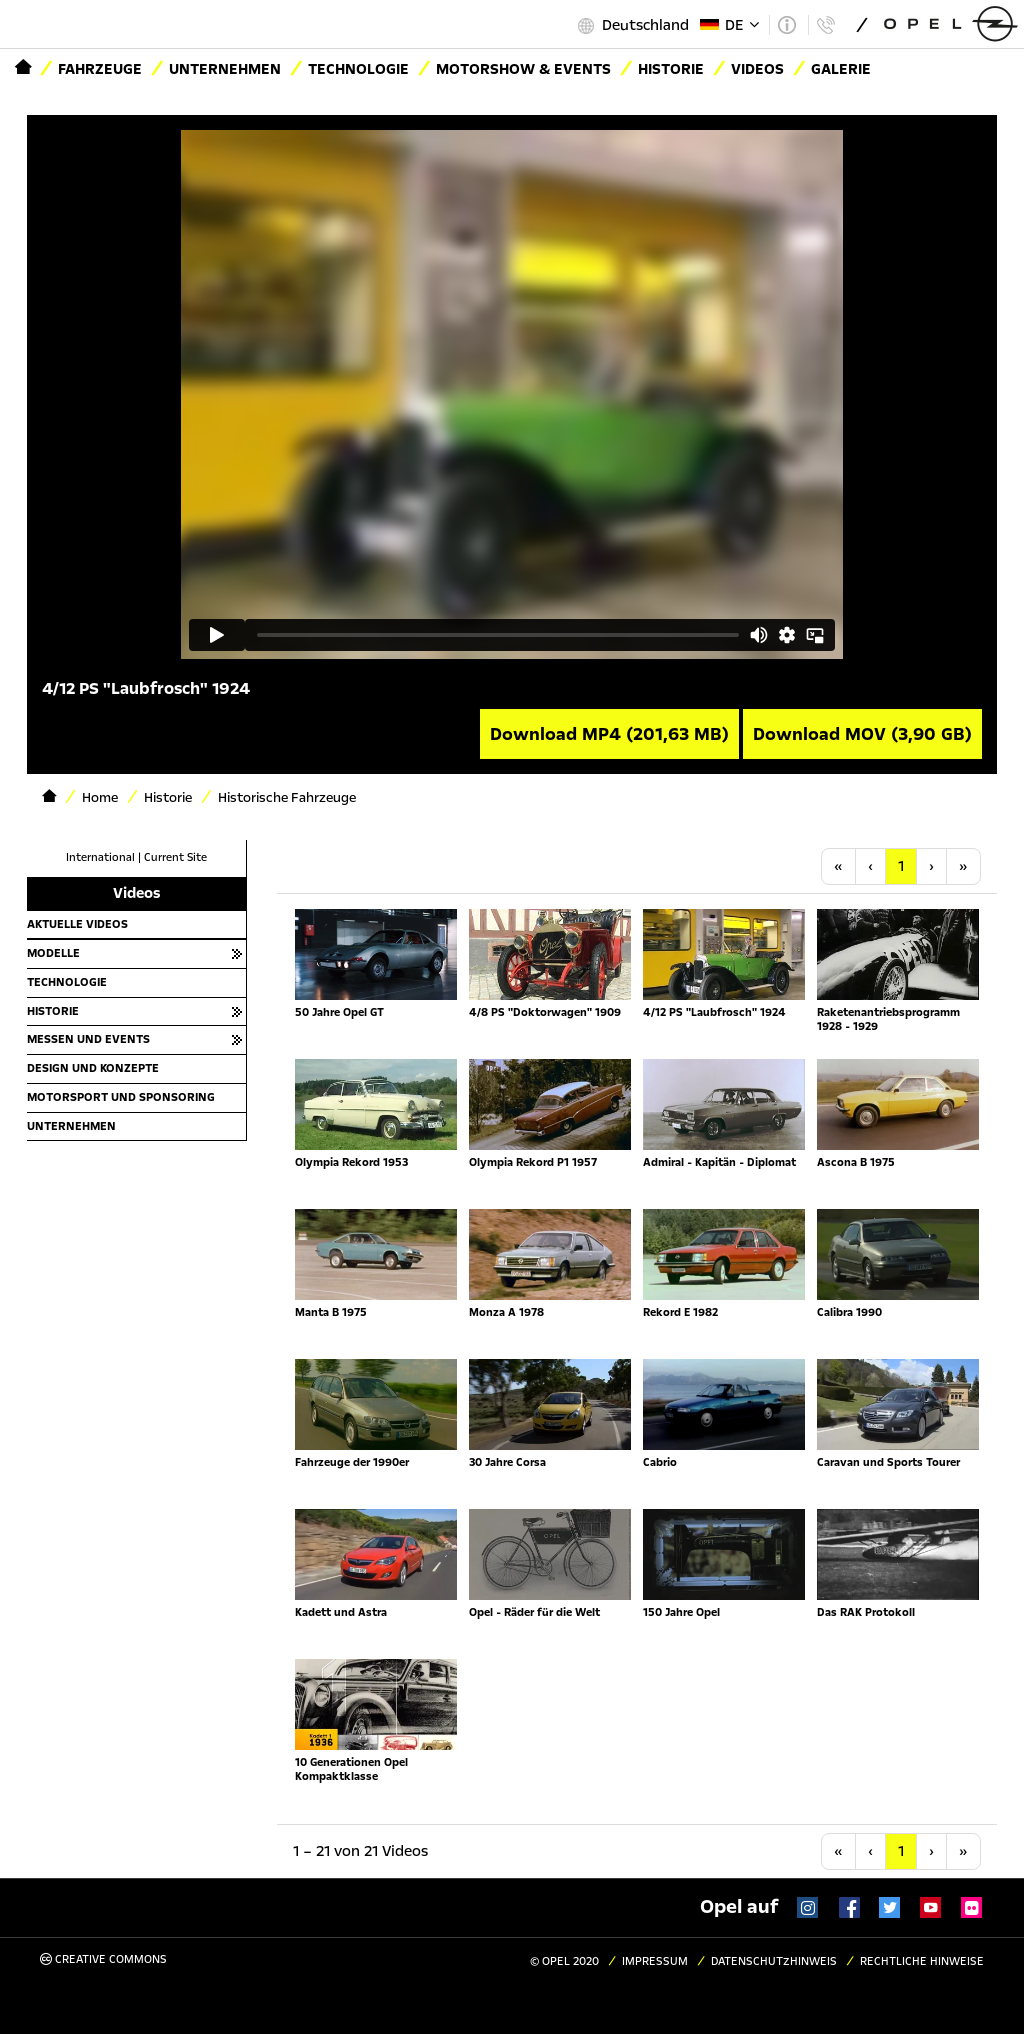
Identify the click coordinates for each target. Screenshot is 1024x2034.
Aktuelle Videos (77, 924)
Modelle (53, 953)
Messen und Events (88, 1039)
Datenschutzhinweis (774, 1961)
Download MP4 (609, 734)
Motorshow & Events (523, 69)
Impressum (655, 1961)
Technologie (358, 69)
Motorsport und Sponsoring (121, 1097)
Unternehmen (225, 69)
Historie (53, 1011)
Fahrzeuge (100, 69)
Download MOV (862, 734)
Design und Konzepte (93, 1068)
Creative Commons (103, 1959)
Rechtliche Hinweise (922, 1961)
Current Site (175, 857)
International (100, 857)
